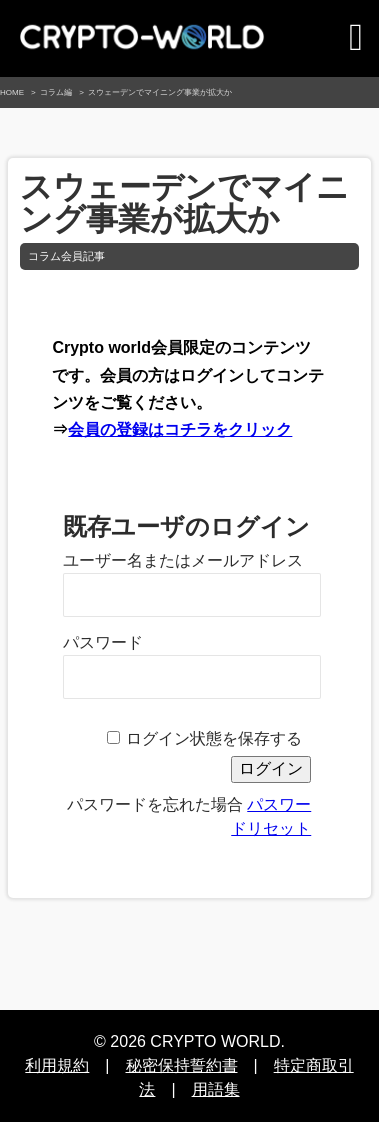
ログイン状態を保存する (214, 738)
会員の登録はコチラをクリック (180, 429)
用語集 (216, 1089)
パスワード (103, 642)
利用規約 (57, 1065)
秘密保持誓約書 (182, 1065)
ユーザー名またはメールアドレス (183, 560)
